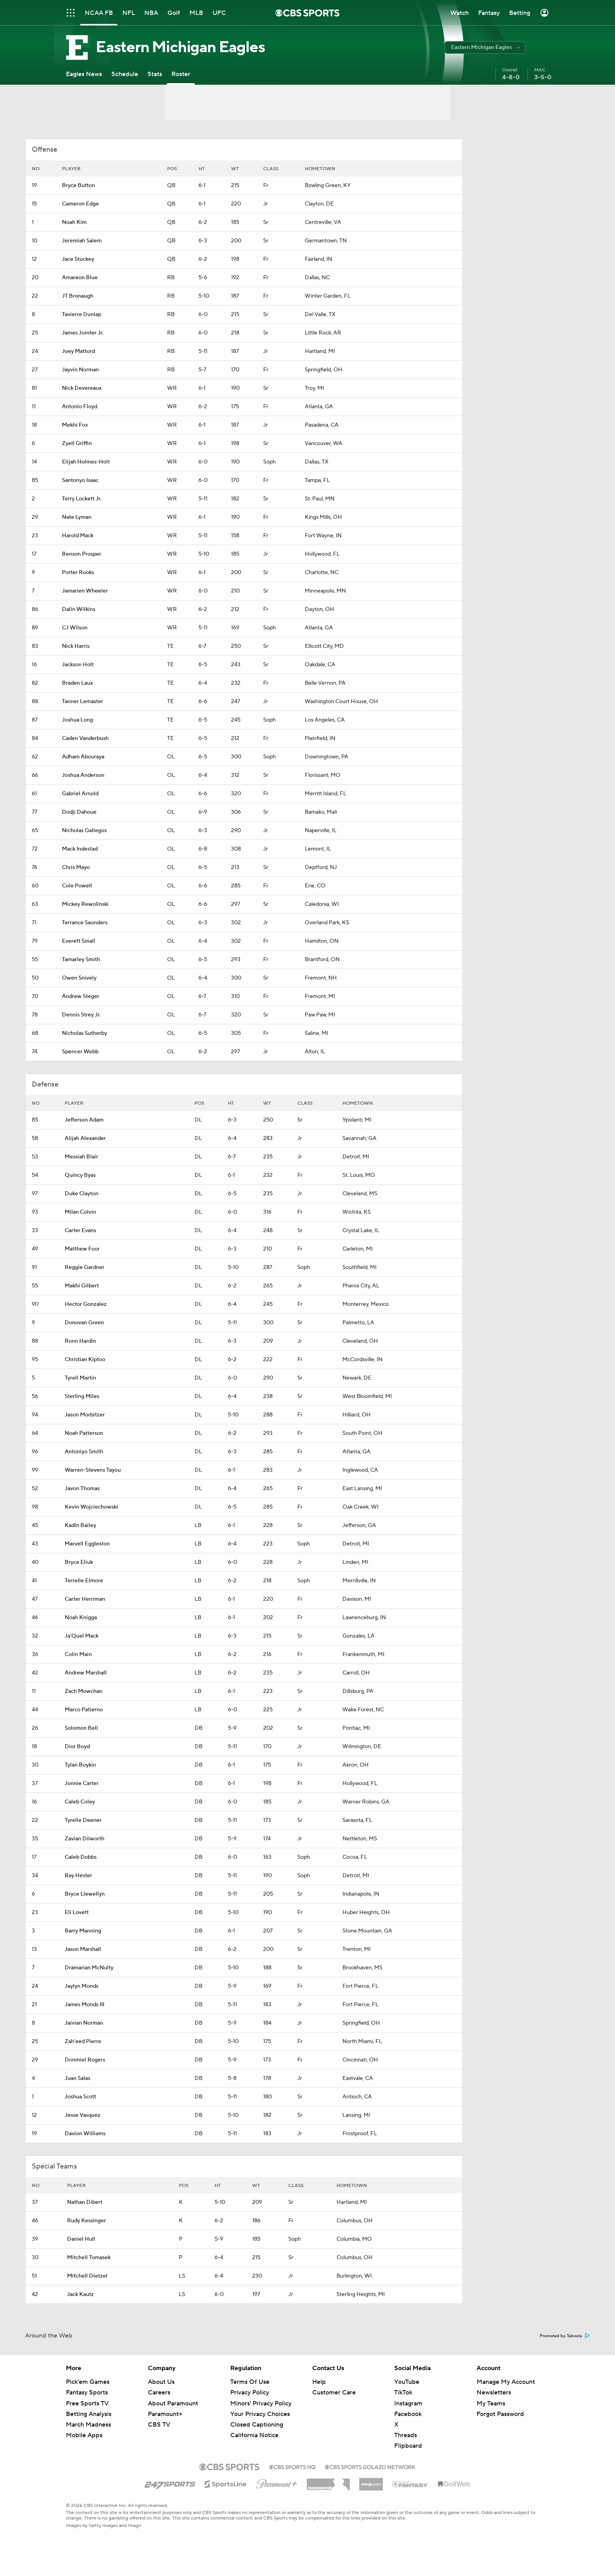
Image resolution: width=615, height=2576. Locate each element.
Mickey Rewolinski (85, 904)
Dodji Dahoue (79, 812)
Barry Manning (83, 1930)
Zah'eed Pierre (83, 2041)
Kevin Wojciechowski (91, 1507)
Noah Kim (74, 222)
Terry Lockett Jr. (81, 498)
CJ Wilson (74, 627)
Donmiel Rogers (85, 2059)
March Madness (88, 2425)
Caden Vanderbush (85, 738)
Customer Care (334, 2392)
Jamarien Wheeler (85, 590)
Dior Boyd (77, 1746)
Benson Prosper (81, 554)
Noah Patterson (84, 1433)
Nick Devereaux (82, 388)
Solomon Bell (81, 1728)
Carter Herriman (85, 1599)
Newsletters (494, 2392)
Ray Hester (78, 1875)
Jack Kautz (80, 2294)
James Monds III (84, 2004)
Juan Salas (77, 2078)
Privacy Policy (249, 2392)
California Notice (254, 2435)
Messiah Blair (81, 1156)
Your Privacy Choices (260, 2414)
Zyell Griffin (77, 443)
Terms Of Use (249, 2382)
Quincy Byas (80, 1175)
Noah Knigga (81, 1617)
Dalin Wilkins (78, 609)
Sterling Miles (82, 1396)
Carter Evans (80, 1230)
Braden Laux (77, 683)
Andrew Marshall (86, 1672)
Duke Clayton (81, 1193)
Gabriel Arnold (80, 793)
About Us (161, 2382)
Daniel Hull (81, 2239)
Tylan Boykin (80, 1765)
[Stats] (155, 74)
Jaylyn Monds (81, 1986)
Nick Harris (75, 646)
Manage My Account (506, 2382)
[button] (485, 47)
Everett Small (78, 941)
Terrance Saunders (84, 922)
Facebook (408, 2414)
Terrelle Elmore (84, 1580)
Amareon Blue (80, 277)
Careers (159, 2392)
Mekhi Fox (75, 425)
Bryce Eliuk (79, 1562)
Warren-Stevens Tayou (93, 1470)
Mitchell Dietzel (87, 2276)
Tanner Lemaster (82, 701)
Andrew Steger (80, 996)
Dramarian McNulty (89, 1967)
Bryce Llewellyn (85, 1894)
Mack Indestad (80, 849)
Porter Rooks (78, 572)
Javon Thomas (82, 1488)
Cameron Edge (80, 203)
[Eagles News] (84, 74)
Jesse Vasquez (82, 2115)
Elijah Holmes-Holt (86, 461)
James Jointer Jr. (82, 332)
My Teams (491, 2403)
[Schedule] (125, 74)
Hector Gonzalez (86, 1304)
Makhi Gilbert (82, 1285)
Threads (405, 2435)
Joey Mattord (78, 351)
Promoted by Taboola (565, 2336)
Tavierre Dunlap (81, 314)
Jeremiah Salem (82, 240)
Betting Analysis (88, 2414)
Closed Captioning (256, 2425)
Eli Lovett (77, 1912)
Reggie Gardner (84, 1267)
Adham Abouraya (83, 756)
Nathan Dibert (84, 2202)
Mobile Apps (84, 2435)
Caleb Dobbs (80, 1857)
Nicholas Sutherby (84, 1033)
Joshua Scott (80, 2096)
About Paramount (173, 2403)
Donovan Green (84, 1322)
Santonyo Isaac (80, 480)
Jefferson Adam (84, 1119)
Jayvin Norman (80, 369)
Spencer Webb (80, 1051)
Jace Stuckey (78, 259)
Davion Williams (85, 2133)
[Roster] (181, 74)
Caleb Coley (80, 1801)
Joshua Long (77, 720)
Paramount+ (165, 2414)
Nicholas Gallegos (84, 830)
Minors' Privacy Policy (260, 2403)
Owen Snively (79, 978)
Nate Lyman (76, 517)
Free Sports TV (87, 2403)
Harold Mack (77, 535)
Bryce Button (78, 185)
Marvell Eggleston (87, 1543)
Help (319, 2382)
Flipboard (408, 2446)
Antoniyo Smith (84, 1451)
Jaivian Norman (84, 2023)
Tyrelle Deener (83, 1820)
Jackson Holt (78, 664)
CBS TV (159, 2425)
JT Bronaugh (77, 296)
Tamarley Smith (81, 959)
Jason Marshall (83, 1949)
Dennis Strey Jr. (81, 1014)
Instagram (408, 2403)
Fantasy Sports (87, 2392)
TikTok (403, 2392)
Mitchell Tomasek (89, 2257)
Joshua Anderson (83, 775)
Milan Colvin (80, 1212)
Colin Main (78, 1654)
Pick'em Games (87, 2382)
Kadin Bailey (80, 1525)
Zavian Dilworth (84, 1838)
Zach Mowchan (83, 1691)
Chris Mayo (76, 867)
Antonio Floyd (79, 406)
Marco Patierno (84, 1709)
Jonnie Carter (81, 1783)
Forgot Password (500, 2414)
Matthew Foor (82, 1249)
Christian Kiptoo (85, 1359)
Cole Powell (77, 885)
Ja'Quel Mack (81, 1636)
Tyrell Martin (80, 1378)
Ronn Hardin (80, 1341)
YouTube (406, 2382)
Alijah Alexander (85, 1138)
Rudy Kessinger (86, 2220)
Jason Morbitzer (85, 1414)
